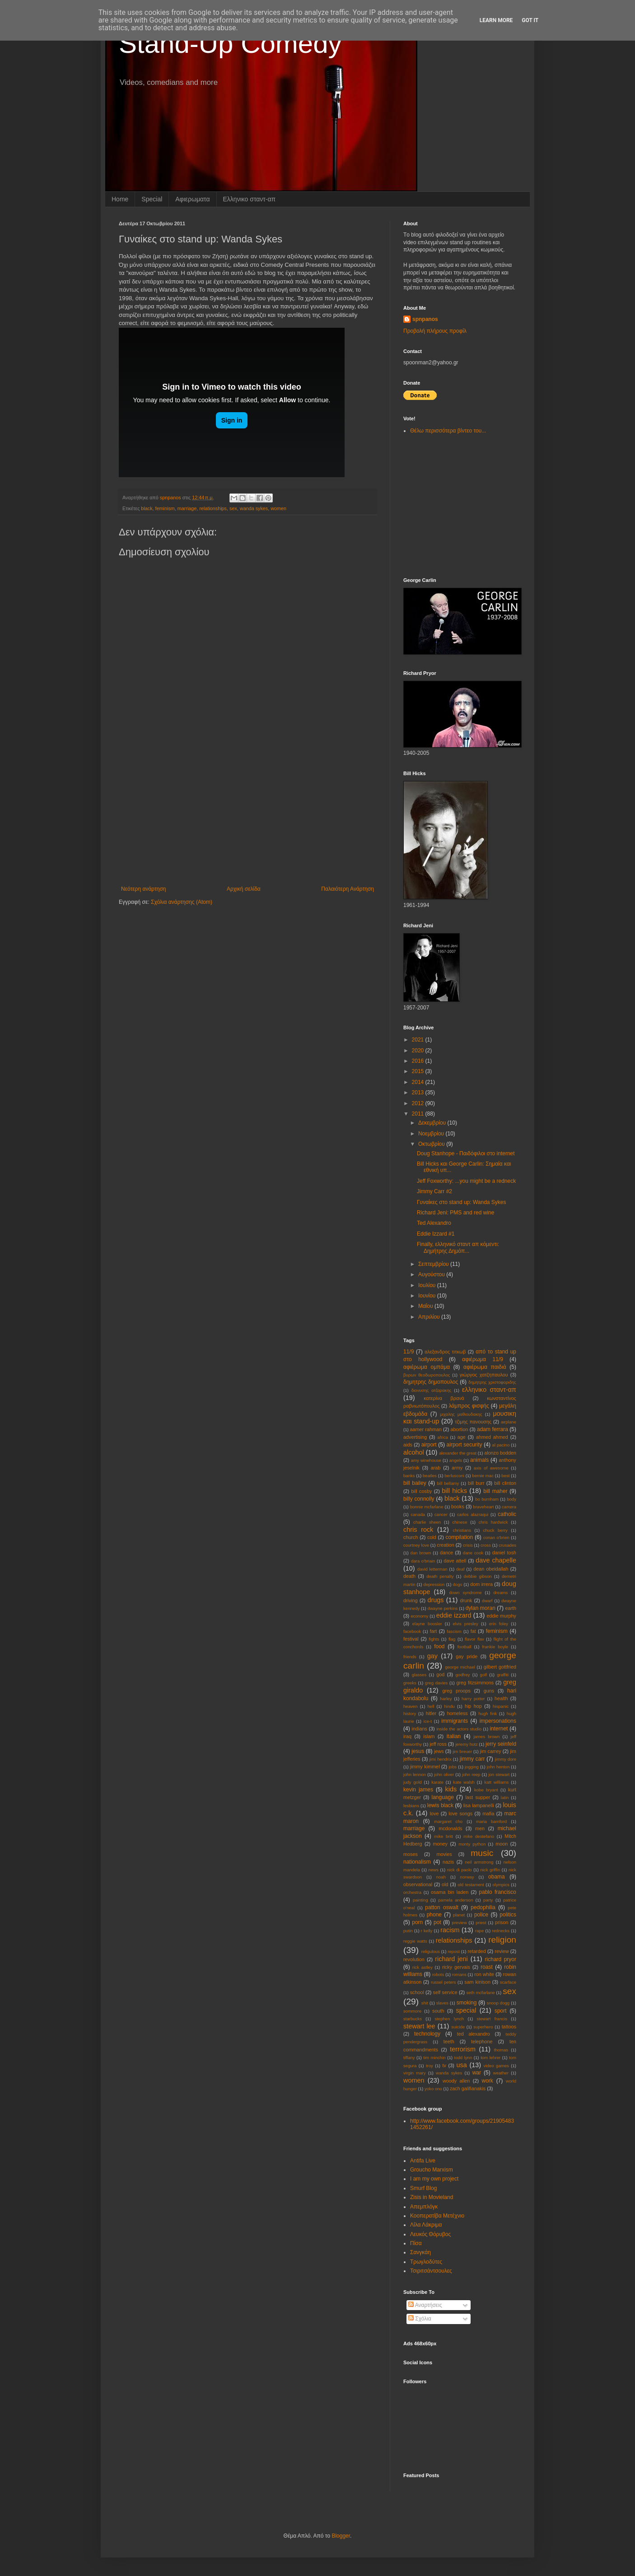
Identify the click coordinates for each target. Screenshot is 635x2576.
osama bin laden (449, 1892)
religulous (430, 1951)
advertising (415, 1437)
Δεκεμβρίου (433, 1123)
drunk (466, 1600)
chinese (459, 1522)
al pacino (501, 1444)
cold (431, 1537)
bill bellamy (448, 1483)
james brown (486, 1736)
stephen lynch (449, 2018)
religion (502, 1939)
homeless (457, 1713)
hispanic (501, 1706)
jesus (417, 1751)
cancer (441, 1514)
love (434, 1813)
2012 (418, 1103)
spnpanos (425, 319)
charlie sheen (427, 1522)
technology (427, 2034)
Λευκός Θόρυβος (430, 2234)
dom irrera (481, 1584)
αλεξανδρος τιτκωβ (445, 1351)
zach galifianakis (468, 2088)
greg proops (456, 1690)
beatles (430, 1475)
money (440, 1843)
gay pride (466, 1656)
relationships (213, 508)
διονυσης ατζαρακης (431, 1390)
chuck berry (495, 1530)
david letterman (432, 1569)
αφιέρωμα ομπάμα (426, 1367)
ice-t (428, 1721)
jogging (472, 1766)
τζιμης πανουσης (473, 1421)
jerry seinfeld (501, 1744)
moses (410, 1854)
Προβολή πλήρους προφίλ (435, 331)
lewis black (440, 1805)
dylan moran (480, 1608)
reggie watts (415, 1941)
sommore (412, 2011)
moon (501, 1843)
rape (479, 1930)
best (505, 1475)
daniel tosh (504, 1552)
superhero (483, 2026)
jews (439, 1751)
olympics (501, 1884)
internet (499, 1728)
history (409, 1713)
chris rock (418, 1529)
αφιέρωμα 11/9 (482, 1359)
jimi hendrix (441, 1759)
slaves (442, 2002)
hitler (431, 1713)
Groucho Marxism (431, 2170)
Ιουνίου (427, 1296)
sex (233, 508)
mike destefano (478, 1836)
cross (486, 1545)
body (511, 1499)
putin (408, 1930)
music (482, 1853)
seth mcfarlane (480, 1992)
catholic (507, 1514)
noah (441, 1876)
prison (501, 1922)
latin (505, 1797)
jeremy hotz (466, 1744)
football (465, 1646)
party (488, 1899)
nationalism (417, 1862)
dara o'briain (423, 1560)
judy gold (412, 1782)
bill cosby (421, 1491)
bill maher (495, 1491)
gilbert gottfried (500, 1666)
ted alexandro (473, 2034)
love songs (460, 1813)
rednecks (500, 1930)
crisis (468, 1545)
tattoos (509, 2026)
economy (419, 1615)
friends (409, 1656)
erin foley (498, 1623)
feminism (165, 508)
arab (436, 1467)
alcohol (413, 1452)
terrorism (463, 2049)
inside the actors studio (458, 1728)
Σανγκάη (420, 2252)
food (439, 1646)
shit (424, 2002)
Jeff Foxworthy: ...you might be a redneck (466, 1181)
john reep (471, 1774)
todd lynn (463, 2057)
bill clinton (505, 1483)
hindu (449, 1706)
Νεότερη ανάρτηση (143, 889)
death (409, 1576)
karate (437, 1782)
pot (437, 1922)
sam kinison (477, 1982)
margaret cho (448, 1821)
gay (432, 1656)
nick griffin (490, 1869)
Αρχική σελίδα (244, 889)
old (445, 1884)
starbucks (412, 2018)
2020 (418, 1050)
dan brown (421, 1552)
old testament (471, 1884)
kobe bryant (486, 1789)
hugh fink (487, 1713)
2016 (418, 1061)
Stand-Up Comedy (230, 43)
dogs (457, 1584)
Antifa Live (422, 2161)
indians (419, 1728)
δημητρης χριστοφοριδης (492, 1382)
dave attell (455, 1560)
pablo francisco (497, 1892)
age (462, 1437)
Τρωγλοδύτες (426, 2262)
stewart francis (492, 2018)
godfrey (463, 1674)
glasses (419, 1674)
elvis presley (465, 1623)
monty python (472, 1843)
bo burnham (487, 1499)
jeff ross (438, 1744)
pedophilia (483, 1907)
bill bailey (414, 1483)
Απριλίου (429, 1317)
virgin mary (414, 2072)
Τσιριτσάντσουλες (431, 2271)
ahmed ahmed (492, 1437)
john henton (498, 1766)
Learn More (496, 20)
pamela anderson (455, 1899)
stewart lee (419, 2026)
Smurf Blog (423, 2188)
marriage (187, 508)
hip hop (473, 1706)
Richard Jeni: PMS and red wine (455, 1212)
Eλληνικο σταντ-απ (249, 199)
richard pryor (500, 1959)
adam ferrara (492, 1429)
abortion (459, 1429)
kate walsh (464, 1782)
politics (508, 1914)
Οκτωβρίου (432, 1144)
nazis (448, 1862)
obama (496, 1877)
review (502, 1951)
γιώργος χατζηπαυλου (484, 1374)
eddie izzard (454, 1615)
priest (481, 1922)
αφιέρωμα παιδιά (484, 1367)
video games (496, 2065)
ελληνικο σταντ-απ (489, 1389)
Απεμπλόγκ (424, 2207)
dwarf (487, 1600)
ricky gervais (456, 1967)
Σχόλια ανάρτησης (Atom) (181, 902)
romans (459, 1974)
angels (455, 1460)
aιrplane (508, 1421)
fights (434, 1639)
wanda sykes (254, 508)
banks (409, 1475)
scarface (508, 1982)
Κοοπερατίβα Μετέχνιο (437, 2216)
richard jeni (451, 1958)
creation (445, 1545)
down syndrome (465, 1592)
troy (429, 2065)
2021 (418, 1040)
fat (473, 1631)
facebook (412, 1631)
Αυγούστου (432, 1274)
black (146, 508)
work (487, 2081)
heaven (410, 1706)
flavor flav (474, 1639)
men (480, 1828)
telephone (481, 2041)
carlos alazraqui (472, 1514)
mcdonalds (450, 1828)
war (476, 2072)
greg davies (436, 1682)
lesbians (411, 1805)
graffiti (503, 1674)
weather (501, 2072)
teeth (449, 2041)
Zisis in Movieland (431, 2197)
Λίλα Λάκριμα (426, 2225)
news (434, 1869)
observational (417, 1884)
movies (444, 1854)
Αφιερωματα (192, 199)
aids (407, 1444)
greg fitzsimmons (475, 1682)
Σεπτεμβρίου (434, 1264)
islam (428, 1736)
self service (445, 1992)
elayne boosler (427, 1623)
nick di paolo (459, 1869)
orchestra (412, 1892)
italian (454, 1736)
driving (410, 1600)
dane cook (473, 1552)
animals (479, 1460)
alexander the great (457, 1453)
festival (411, 1638)
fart (433, 1631)
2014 (418, 1082)
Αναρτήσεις (425, 2305)
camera (509, 1506)
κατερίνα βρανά (444, 1398)
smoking (467, 2002)
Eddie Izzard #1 (435, 1234)
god (440, 1674)
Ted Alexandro (434, 1223)
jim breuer (462, 1751)
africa (442, 1437)
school (417, 1992)
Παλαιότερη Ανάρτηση (347, 889)
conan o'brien (496, 1537)
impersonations (498, 1721)
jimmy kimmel (425, 1766)
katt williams (496, 1782)
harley (446, 1698)
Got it (530, 20)
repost (454, 1951)
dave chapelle (496, 1560)
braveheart (483, 1506)
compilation (459, 1537)
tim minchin (434, 2057)
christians (462, 1530)
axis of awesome (491, 1467)
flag (451, 1639)
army (457, 1467)
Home (120, 199)
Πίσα (416, 2243)
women (278, 508)
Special (151, 199)
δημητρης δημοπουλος (430, 1382)
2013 (418, 1092)
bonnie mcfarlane (427, 1506)
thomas (501, 2049)
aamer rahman (426, 1429)
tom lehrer (490, 2057)
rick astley (422, 1967)
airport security (464, 1444)
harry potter (473, 1698)
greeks (409, 1682)
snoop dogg (498, 2002)
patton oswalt (441, 1907)
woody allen (456, 2080)
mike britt (443, 1836)
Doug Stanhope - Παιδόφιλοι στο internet (466, 1153)
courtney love (416, 1545)
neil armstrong (479, 1862)
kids (451, 1789)
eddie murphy (501, 1615)
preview (459, 1922)
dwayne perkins (443, 1608)
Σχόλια (419, 2319)
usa (462, 2065)
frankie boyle (495, 1646)
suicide (458, 2026)
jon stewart (498, 1774)
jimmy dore (505, 1759)
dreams (500, 1592)
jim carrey (490, 1751)
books (457, 1506)
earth (510, 1608)
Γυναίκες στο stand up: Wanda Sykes (461, 1202)
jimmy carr (472, 1759)
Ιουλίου (427, 1285)
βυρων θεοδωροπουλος (426, 1374)
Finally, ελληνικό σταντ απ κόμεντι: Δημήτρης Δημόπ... (458, 1247)
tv (444, 2065)
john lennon (414, 1774)
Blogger (341, 2536)
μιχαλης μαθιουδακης (461, 1414)
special (466, 2010)
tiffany (409, 2057)
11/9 (408, 1351)
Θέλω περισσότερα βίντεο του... (448, 431)
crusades (507, 1545)
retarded (476, 1951)
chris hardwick (493, 1522)
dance (446, 1552)
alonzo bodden (500, 1452)
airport (429, 1444)
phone (434, 1914)
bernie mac (483, 1475)
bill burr (476, 1483)
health (501, 1698)
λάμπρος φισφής (469, 1406)
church (410, 1537)
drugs (435, 1600)
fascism (454, 1631)
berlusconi (454, 1475)
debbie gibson (478, 1576)
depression (434, 1584)
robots (438, 1974)
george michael (460, 1667)
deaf (460, 1569)
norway (467, 1876)
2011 (418, 1114)
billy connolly (418, 1499)
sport (501, 2011)
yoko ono (433, 2088)
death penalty (439, 1576)
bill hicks (454, 1490)
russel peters (443, 1982)
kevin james (418, 1789)
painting (420, 1899)
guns (489, 1690)
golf (483, 1674)
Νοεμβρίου (432, 1133)
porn (417, 1922)
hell (431, 1706)
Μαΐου (426, 1306)
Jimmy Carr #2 (434, 1191)
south (438, 2010)
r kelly (427, 1930)
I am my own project (434, 2179)
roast (487, 1967)
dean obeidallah (490, 1569)
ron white (484, 1974)
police (481, 1914)
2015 (418, 1071)
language (442, 1797)
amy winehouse (426, 1460)
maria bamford (491, 1821)
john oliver (444, 1774)
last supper (477, 1797)
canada (418, 1514)
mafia (488, 1813)
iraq (407, 1736)
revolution (414, 1959)
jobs (452, 1766)
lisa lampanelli (478, 1805)
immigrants (454, 1721)
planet (459, 1914)
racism (449, 1930)
